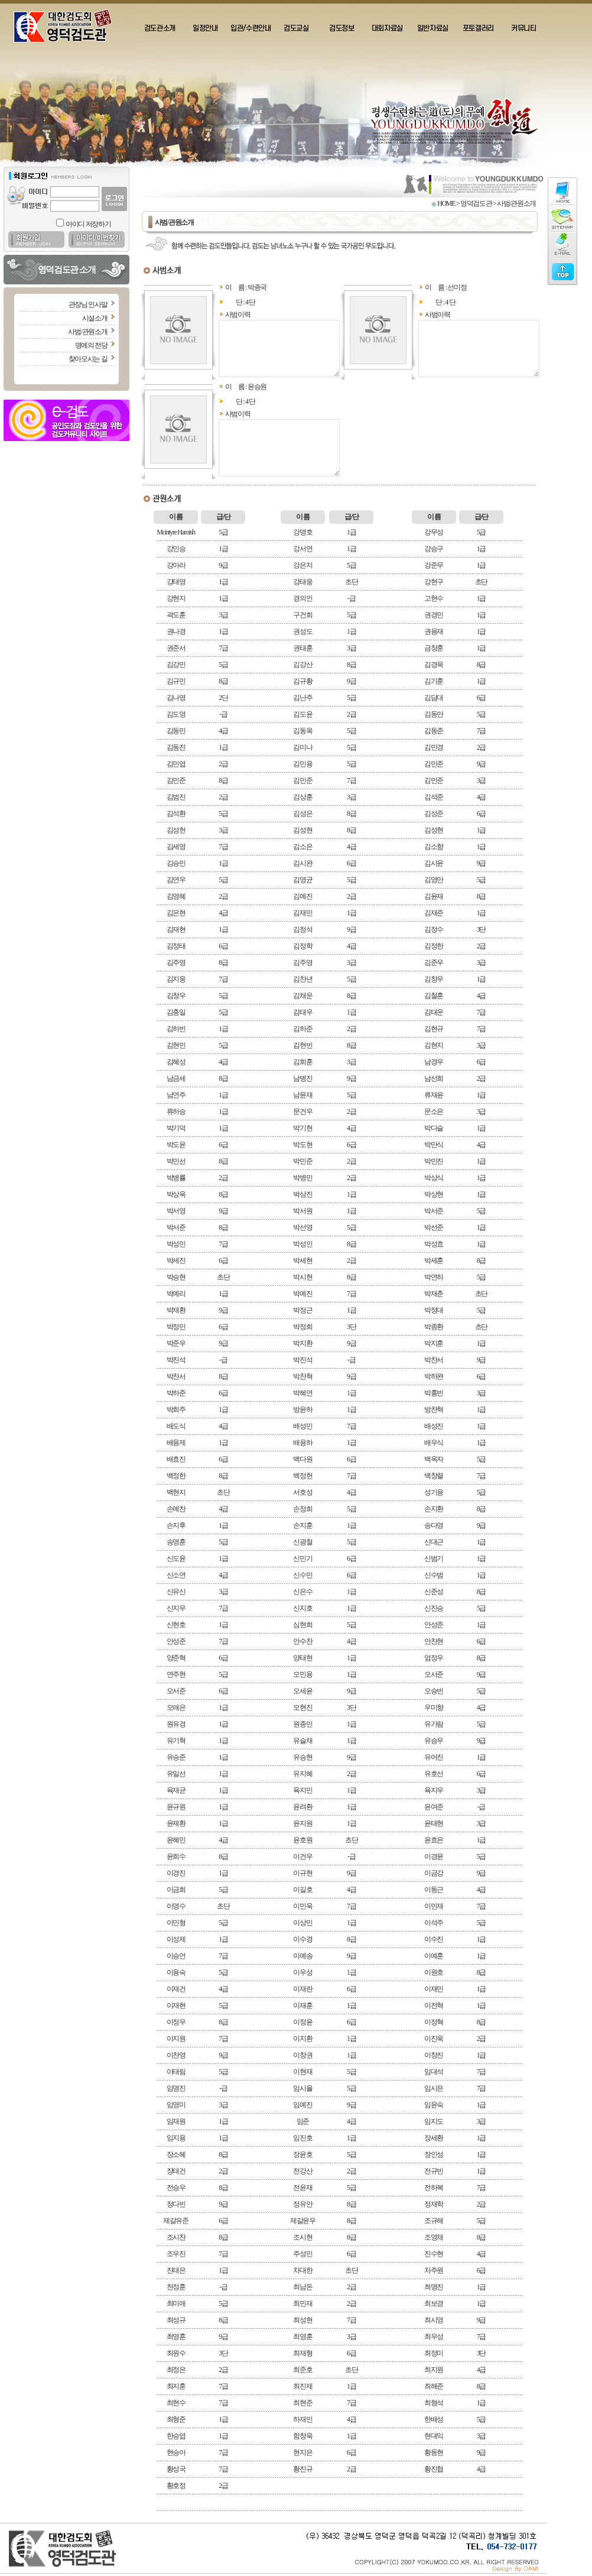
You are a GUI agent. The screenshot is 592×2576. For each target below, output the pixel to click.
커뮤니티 (523, 28)
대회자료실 (387, 28)
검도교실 (296, 28)
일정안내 (205, 28)
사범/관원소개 (87, 332)
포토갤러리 (478, 28)
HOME (446, 203)
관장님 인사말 (88, 304)
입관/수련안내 (250, 28)
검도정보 (341, 28)
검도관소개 (159, 28)
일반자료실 (432, 28)
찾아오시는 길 (88, 359)
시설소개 (95, 318)
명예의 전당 (91, 345)
